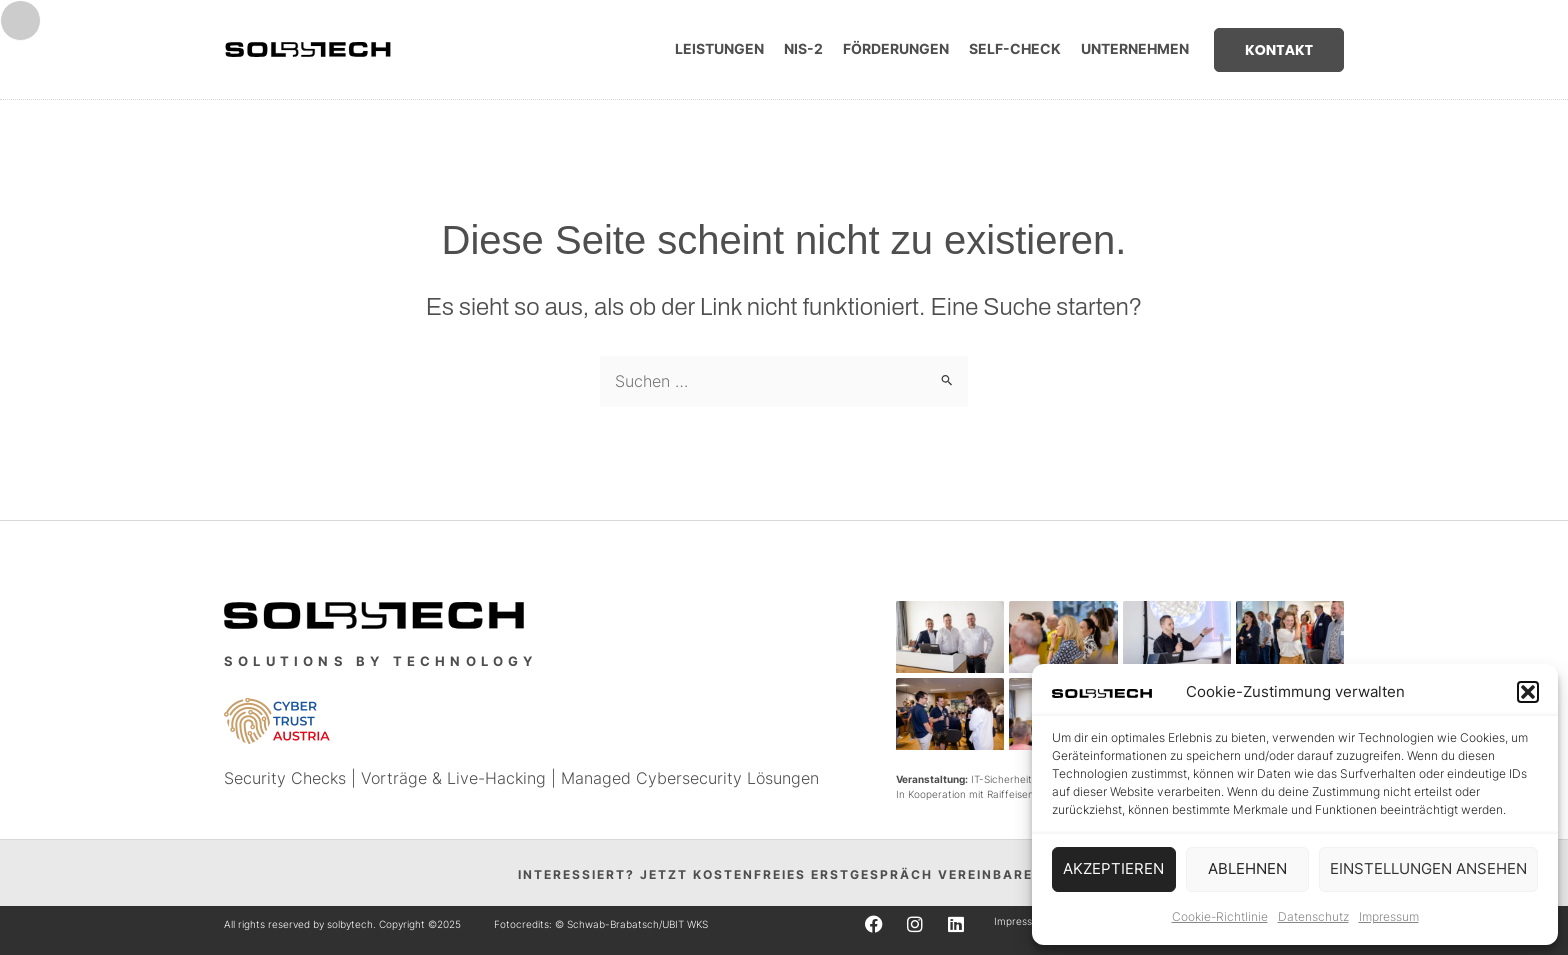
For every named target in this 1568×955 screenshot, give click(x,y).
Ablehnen (1247, 868)
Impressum (1389, 916)
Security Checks (285, 778)
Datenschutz (1313, 916)
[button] (1528, 692)
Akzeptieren (1113, 868)
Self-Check (1015, 48)
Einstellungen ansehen (1428, 868)
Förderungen (896, 48)
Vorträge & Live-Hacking (453, 778)
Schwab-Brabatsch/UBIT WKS (637, 924)
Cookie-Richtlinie (1220, 916)
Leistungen (719, 48)
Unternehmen (1135, 48)
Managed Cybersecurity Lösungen (690, 778)
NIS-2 (803, 48)
